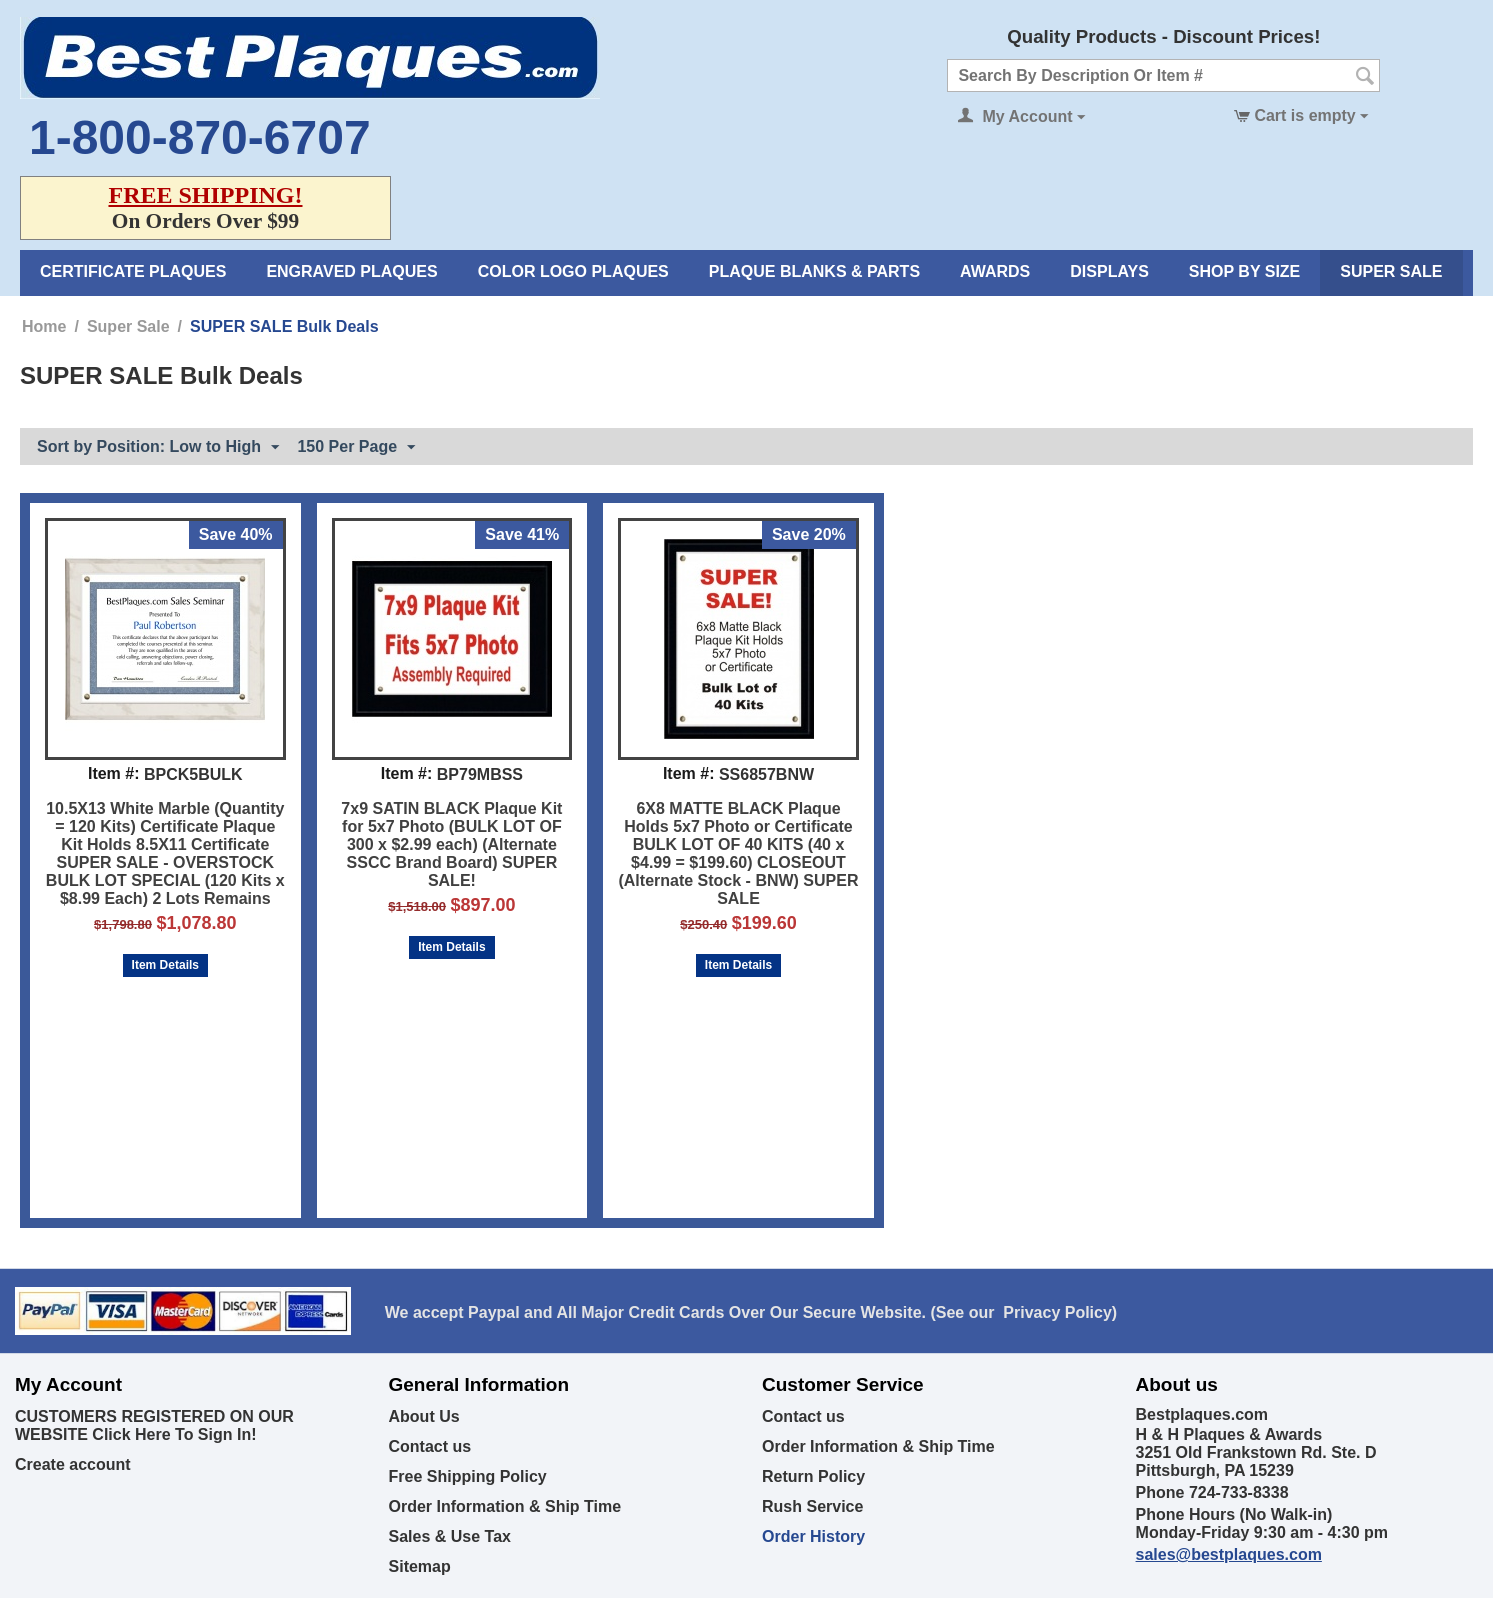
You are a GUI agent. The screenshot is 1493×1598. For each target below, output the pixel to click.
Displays (1109, 271)
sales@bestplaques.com (1229, 1554)
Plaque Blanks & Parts (814, 271)
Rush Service (812, 1506)
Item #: (114, 773)
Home (44, 326)
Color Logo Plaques (573, 271)
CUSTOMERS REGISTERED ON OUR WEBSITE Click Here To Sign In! (154, 1425)
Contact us (430, 1446)
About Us (424, 1416)
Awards (995, 271)
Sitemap (420, 1566)
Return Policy (813, 1476)
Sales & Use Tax (450, 1536)
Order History (813, 1536)
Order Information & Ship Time (505, 1506)
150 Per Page (356, 448)
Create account (73, 1464)
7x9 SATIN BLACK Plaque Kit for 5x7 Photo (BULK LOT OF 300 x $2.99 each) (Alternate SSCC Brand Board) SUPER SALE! (451, 844)
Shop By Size (1244, 271)
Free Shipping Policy (468, 1476)
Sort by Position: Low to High (158, 448)
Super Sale (1391, 271)
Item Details (165, 965)
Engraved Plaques (351, 271)
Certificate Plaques (133, 271)
